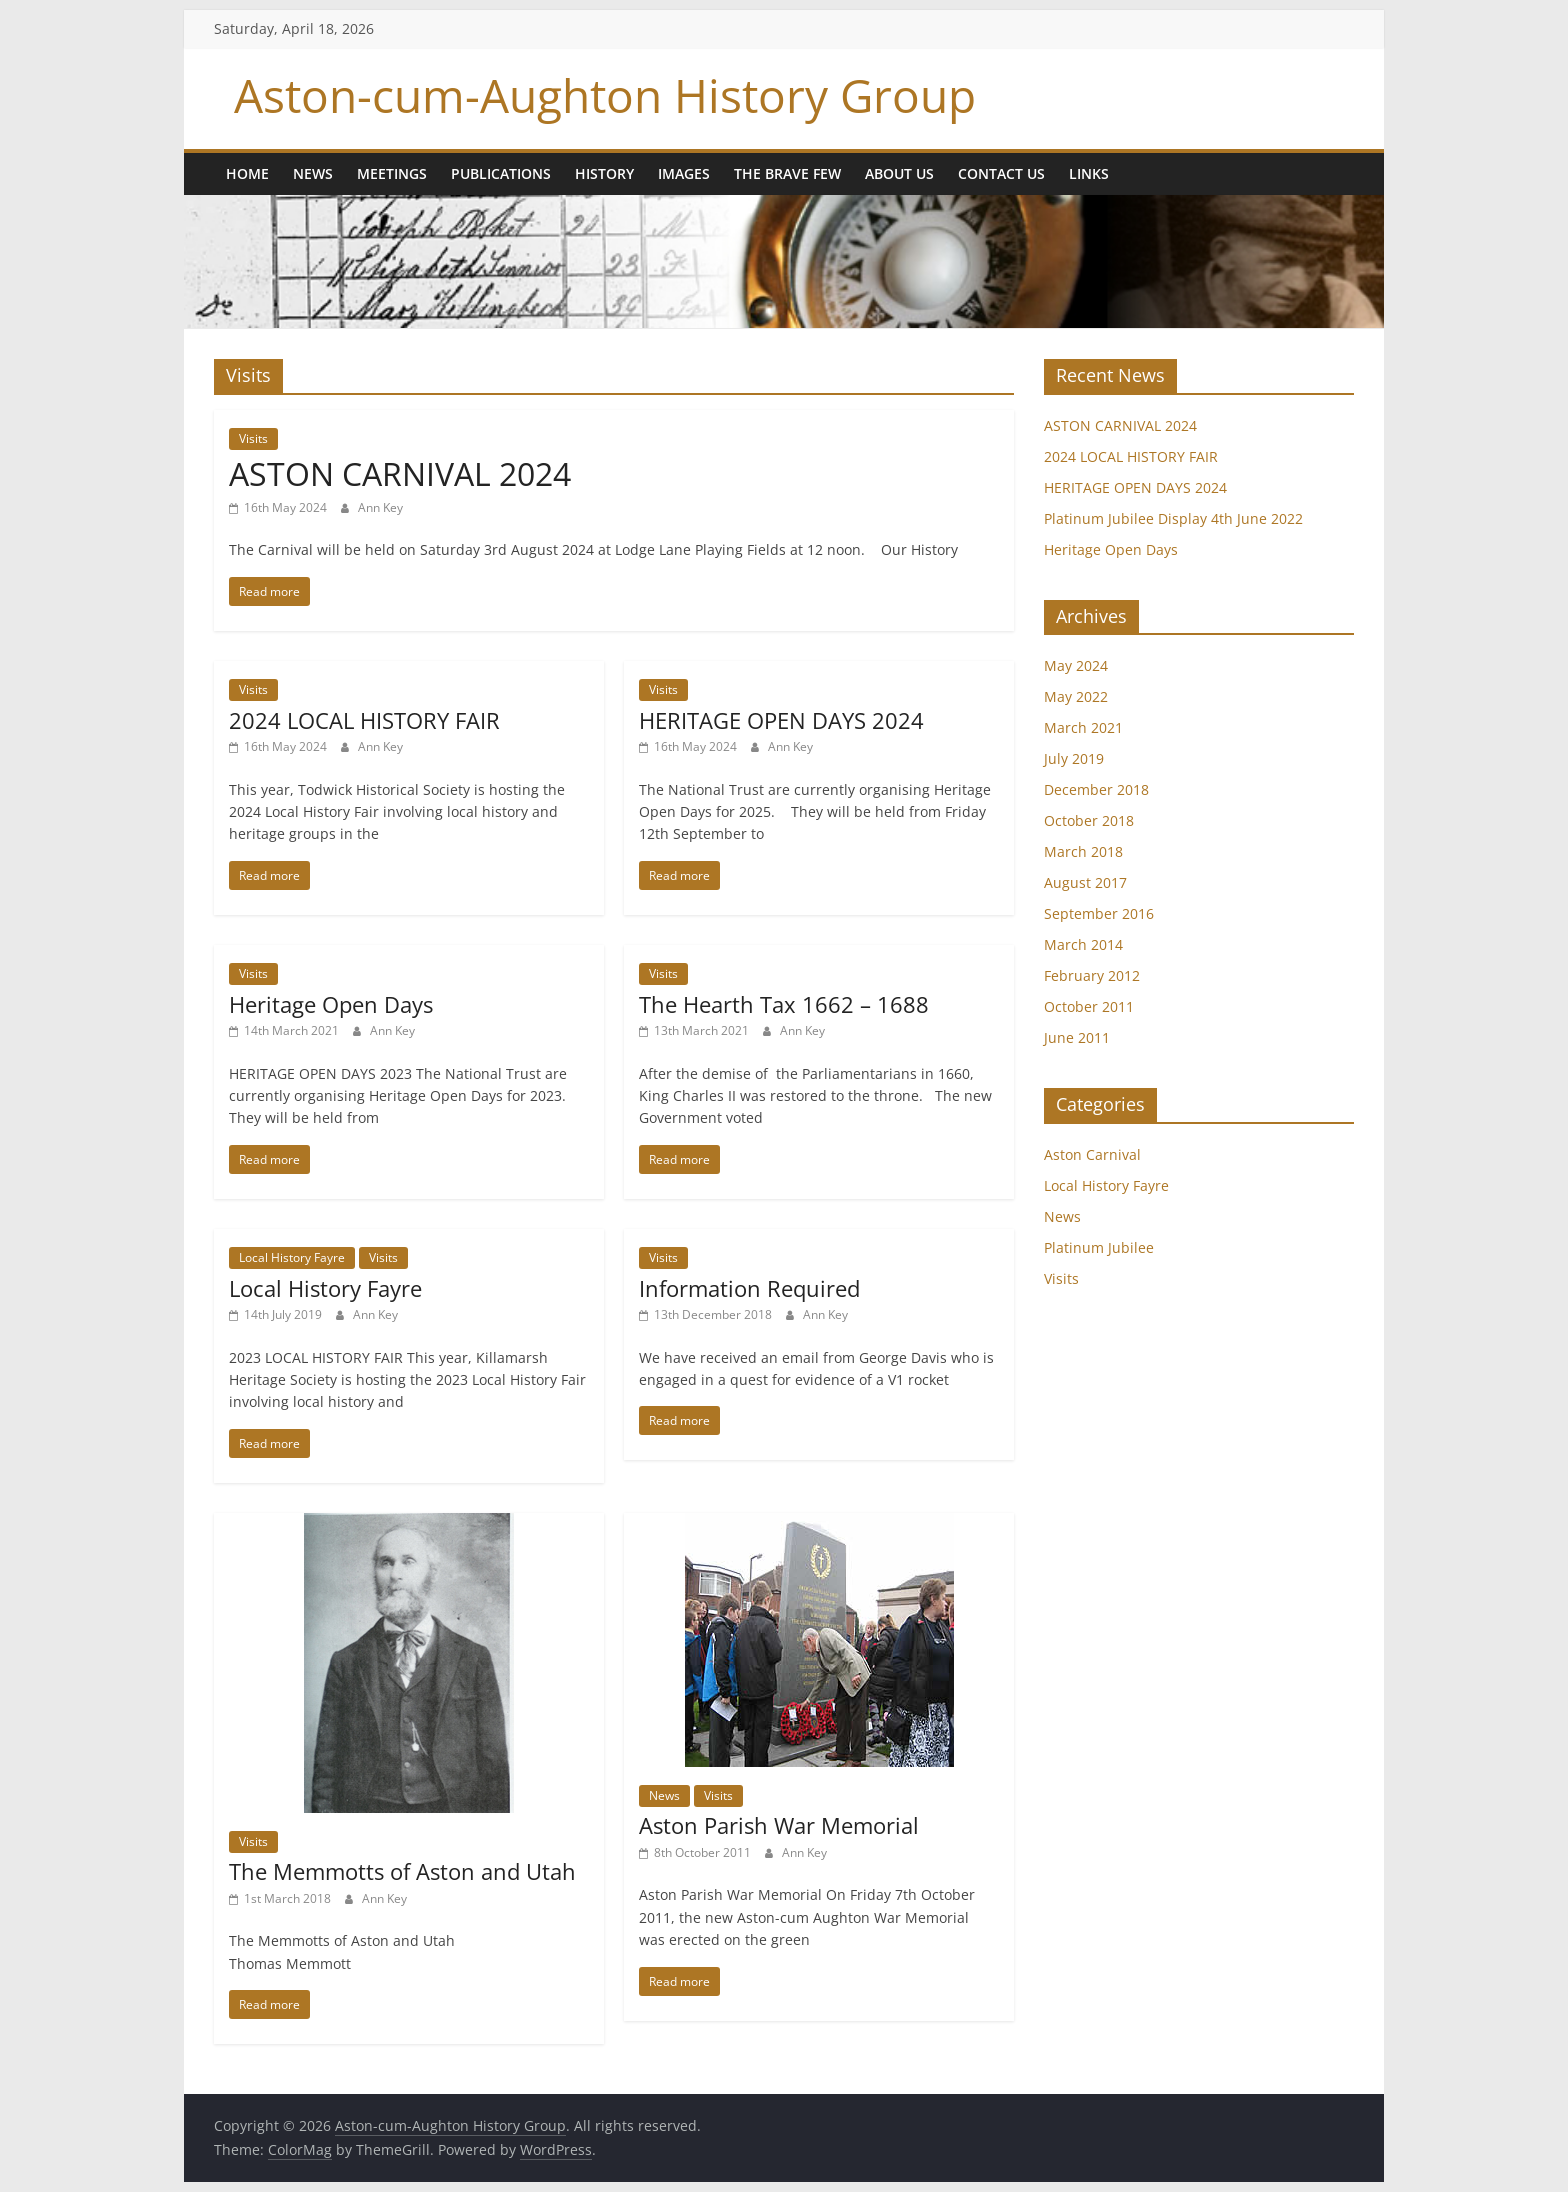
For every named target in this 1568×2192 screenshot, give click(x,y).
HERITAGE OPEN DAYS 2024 (781, 720)
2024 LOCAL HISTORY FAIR (364, 720)
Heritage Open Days (331, 1004)
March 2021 (1083, 727)
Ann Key (380, 507)
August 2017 (1085, 882)
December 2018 (1096, 789)
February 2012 (1092, 975)
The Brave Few (787, 173)
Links (1089, 173)
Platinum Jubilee (1099, 1247)
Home (247, 173)
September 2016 (1099, 913)
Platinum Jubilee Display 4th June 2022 (1173, 518)
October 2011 (1089, 1006)
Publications (501, 173)
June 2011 (1077, 1037)
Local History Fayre (292, 1257)
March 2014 (1083, 944)
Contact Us (1001, 173)
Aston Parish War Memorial (779, 1825)
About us (899, 173)
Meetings (392, 173)
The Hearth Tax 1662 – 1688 (784, 1004)
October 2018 (1089, 820)
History (604, 173)
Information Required (749, 1288)
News (313, 173)
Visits (253, 438)
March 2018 (1083, 851)
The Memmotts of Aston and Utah (402, 1871)
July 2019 (1074, 758)
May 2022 (1076, 696)
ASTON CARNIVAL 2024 (400, 473)
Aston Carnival (1092, 1154)
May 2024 (1076, 665)
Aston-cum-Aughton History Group (605, 95)
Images (684, 173)
